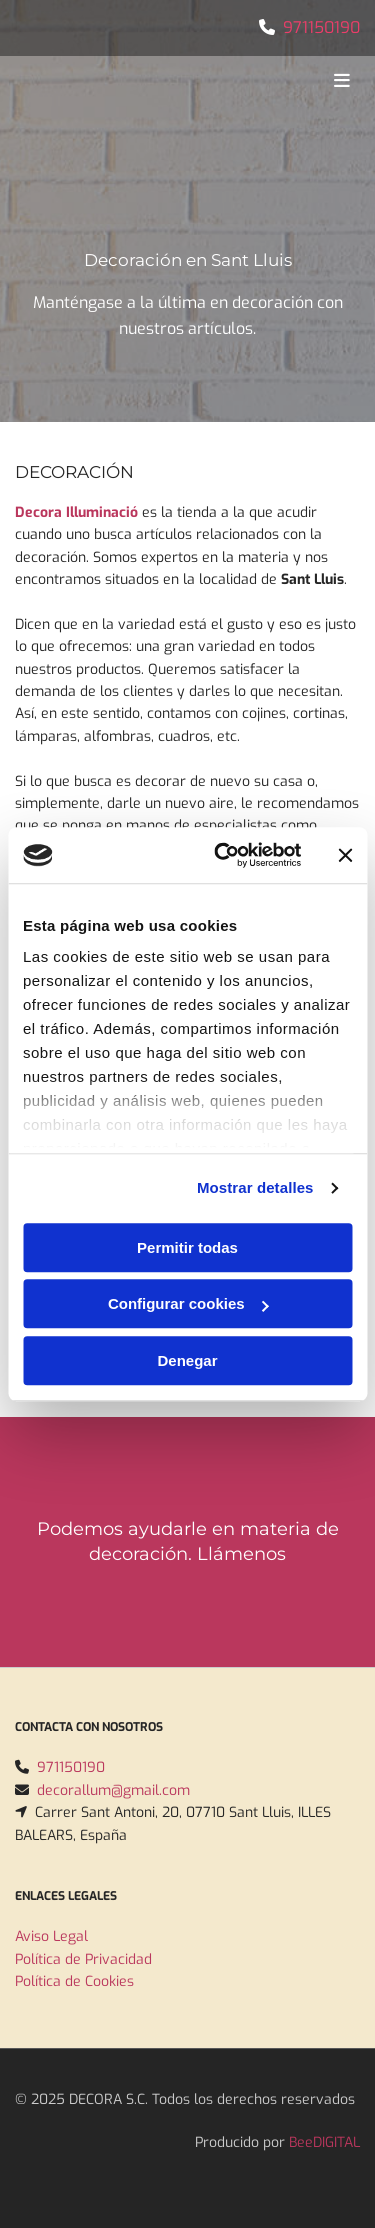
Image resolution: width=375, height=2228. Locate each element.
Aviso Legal (51, 1936)
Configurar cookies (188, 1303)
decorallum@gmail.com (113, 1790)
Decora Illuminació (76, 512)
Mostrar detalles (255, 1187)
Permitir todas (187, 1247)
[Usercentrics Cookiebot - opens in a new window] (223, 855)
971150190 (321, 27)
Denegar (187, 1360)
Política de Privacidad (83, 1959)
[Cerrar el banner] (345, 855)
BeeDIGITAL (324, 2142)
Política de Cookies (74, 1981)
